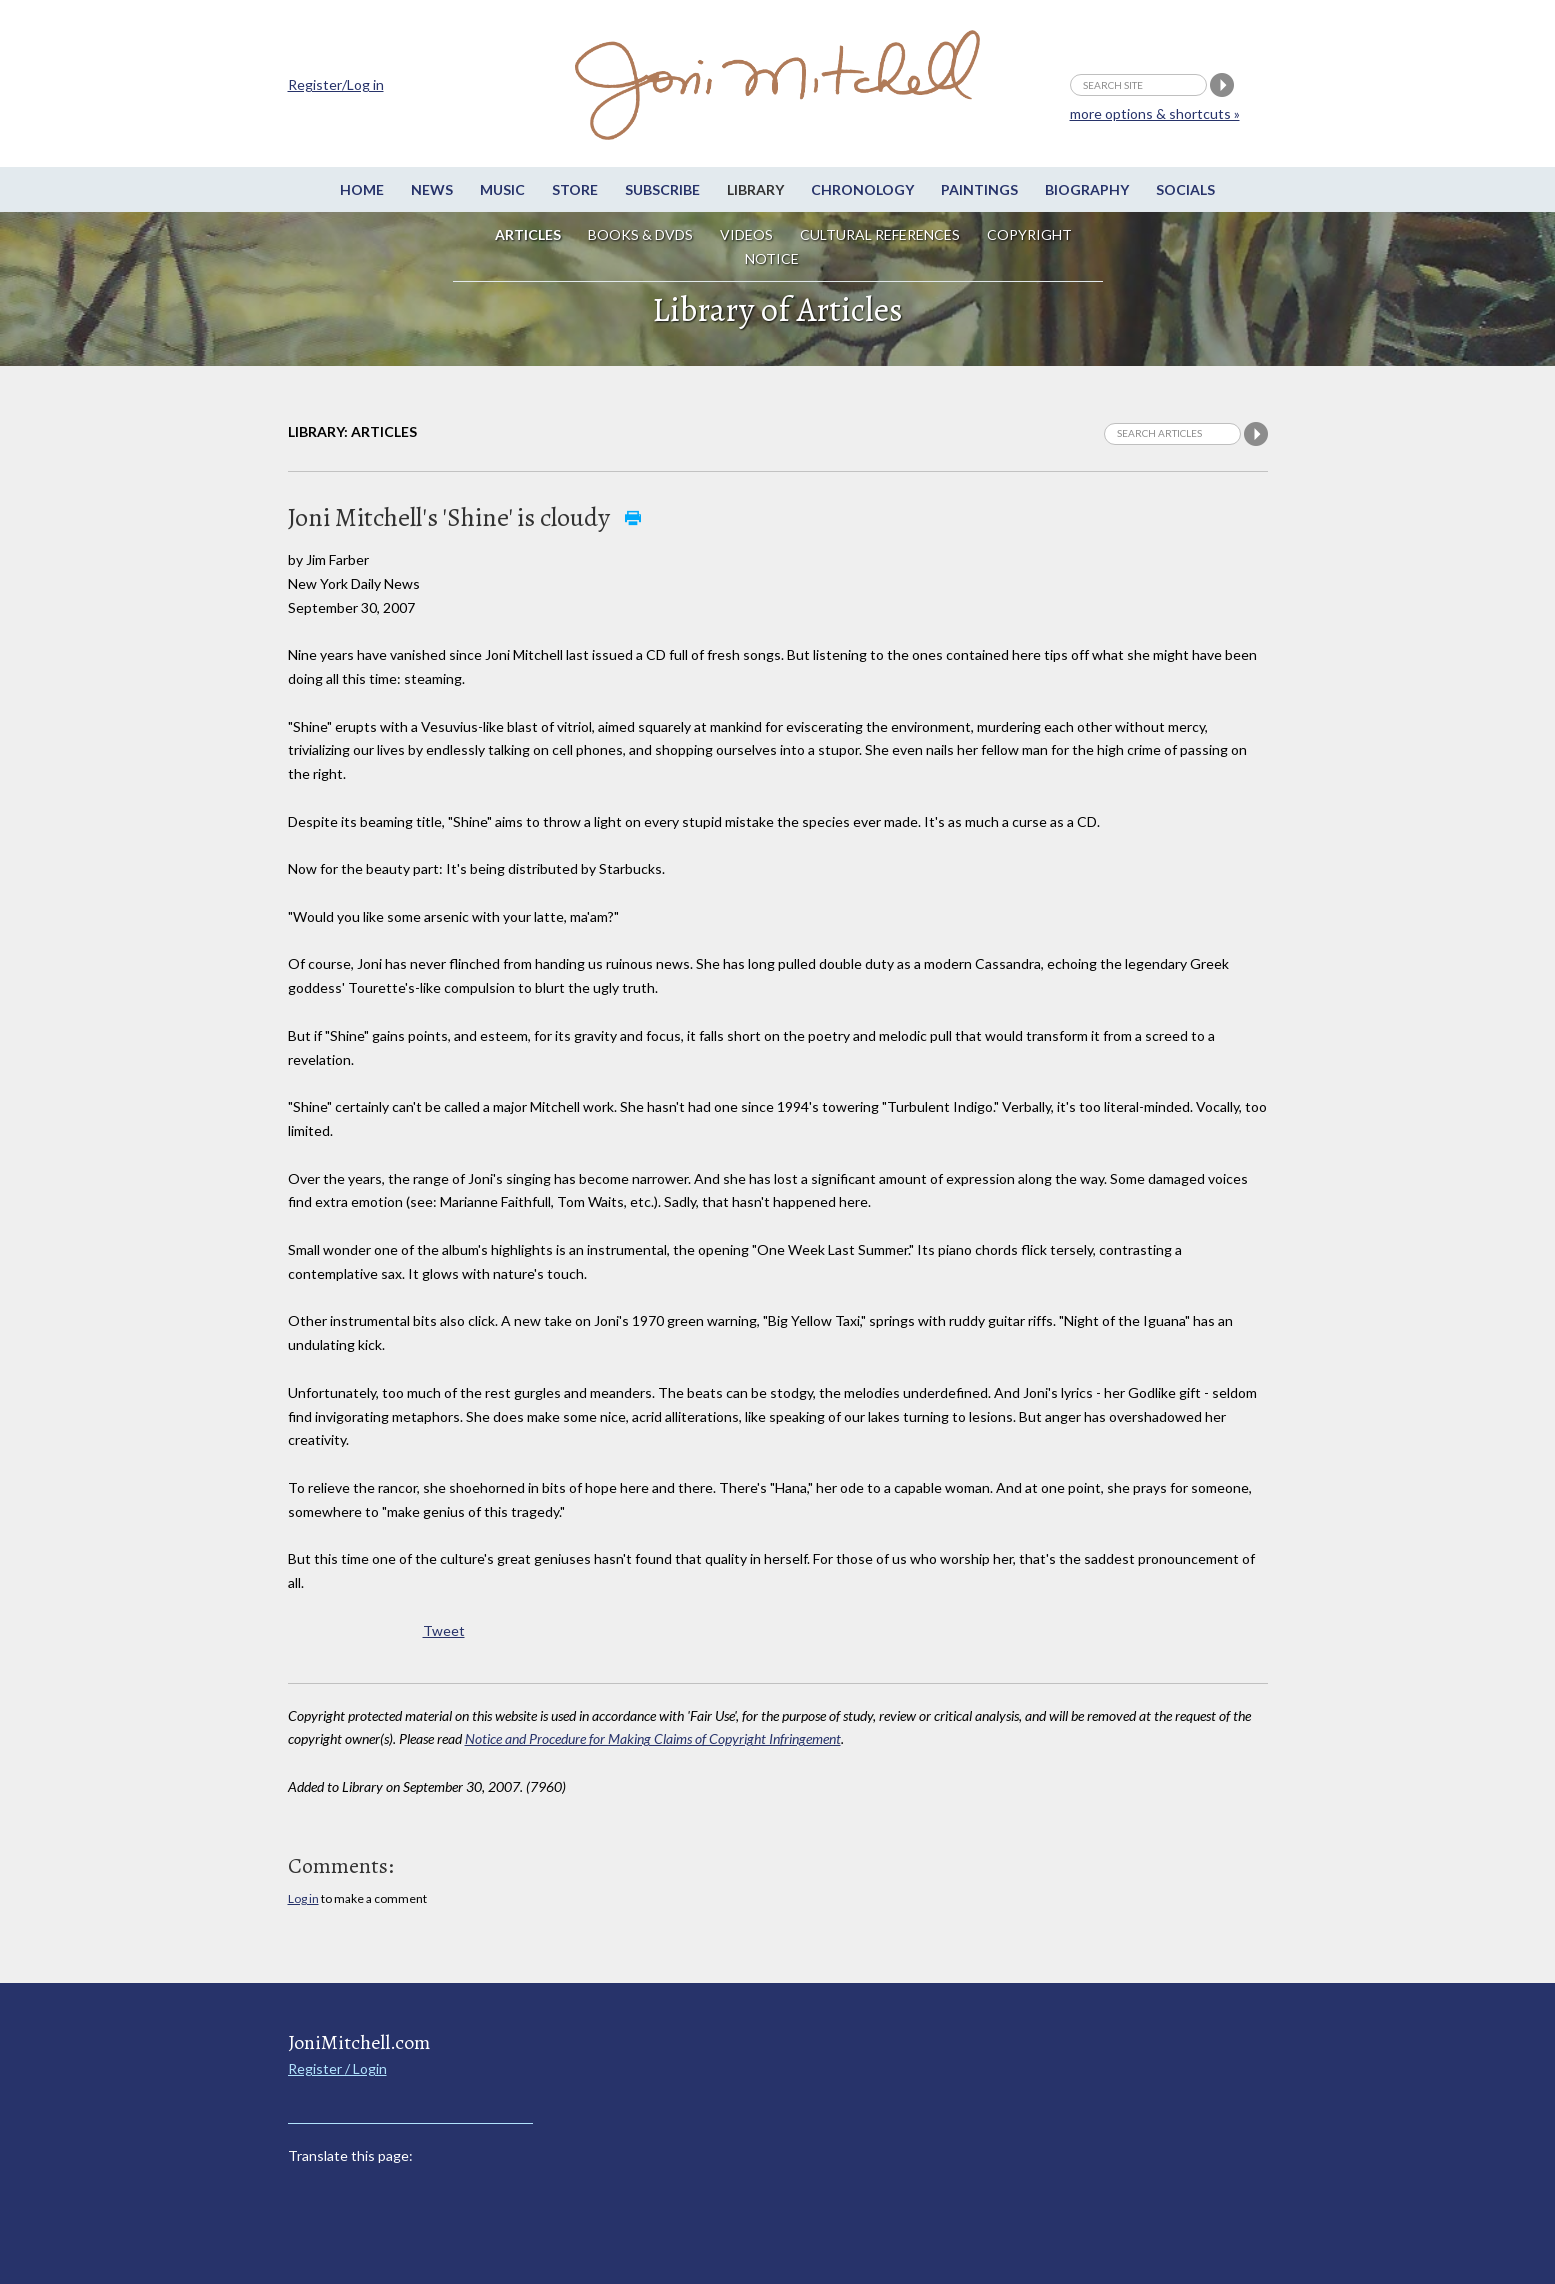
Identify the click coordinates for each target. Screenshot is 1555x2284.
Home (362, 189)
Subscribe (662, 189)
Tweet (444, 1630)
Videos (746, 234)
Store (575, 189)
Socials (1185, 189)
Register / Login (337, 2068)
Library (755, 189)
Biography (1087, 189)
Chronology (862, 189)
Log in (303, 1898)
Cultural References (880, 234)
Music (502, 189)
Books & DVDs (640, 234)
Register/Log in (336, 84)
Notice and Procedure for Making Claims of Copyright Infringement (653, 1738)
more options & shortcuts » (1155, 113)
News (432, 189)
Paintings (979, 189)
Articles (528, 234)
